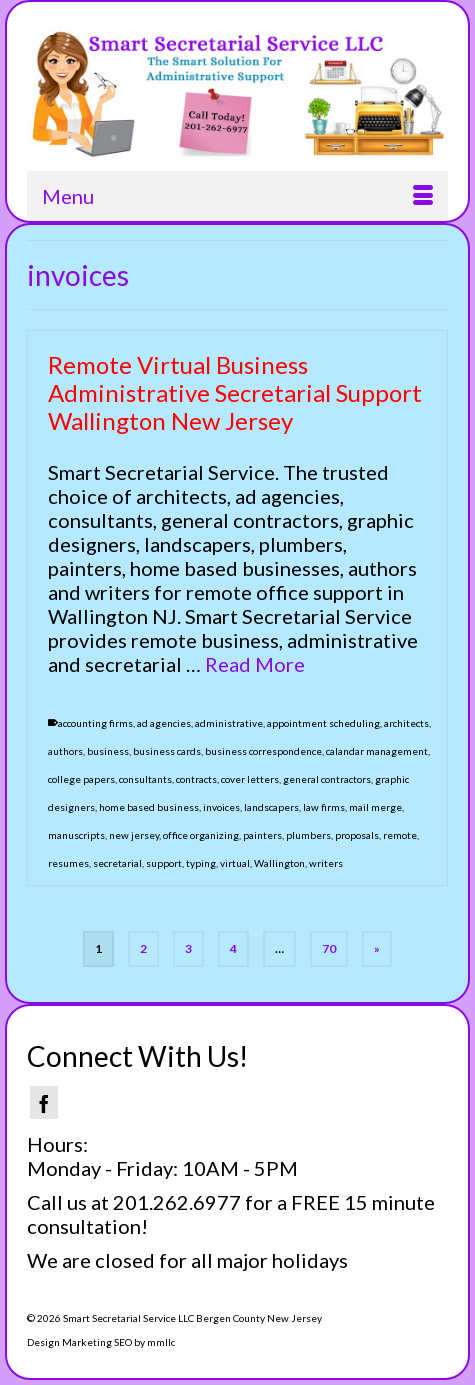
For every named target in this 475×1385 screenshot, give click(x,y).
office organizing (201, 835)
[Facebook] (44, 1102)
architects (406, 723)
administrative (229, 723)
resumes (68, 863)
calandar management (377, 751)
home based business (149, 807)
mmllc (161, 1342)
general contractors (327, 779)
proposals (357, 835)
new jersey (134, 835)
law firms (324, 807)
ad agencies (164, 723)
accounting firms (95, 723)
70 (329, 948)
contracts (196, 779)
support (164, 863)
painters (262, 835)
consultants (145, 779)
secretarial (117, 863)
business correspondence (263, 751)
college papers (81, 779)
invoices (221, 807)
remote (400, 835)
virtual (235, 863)
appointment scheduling (323, 723)
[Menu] (237, 196)
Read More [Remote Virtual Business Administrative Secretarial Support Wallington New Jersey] (255, 664)
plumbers (308, 835)
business (108, 751)
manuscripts (76, 835)
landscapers (271, 807)
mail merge (375, 807)
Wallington (279, 863)
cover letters (250, 779)
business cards (167, 751)
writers (326, 863)
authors (65, 751)
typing (201, 863)
